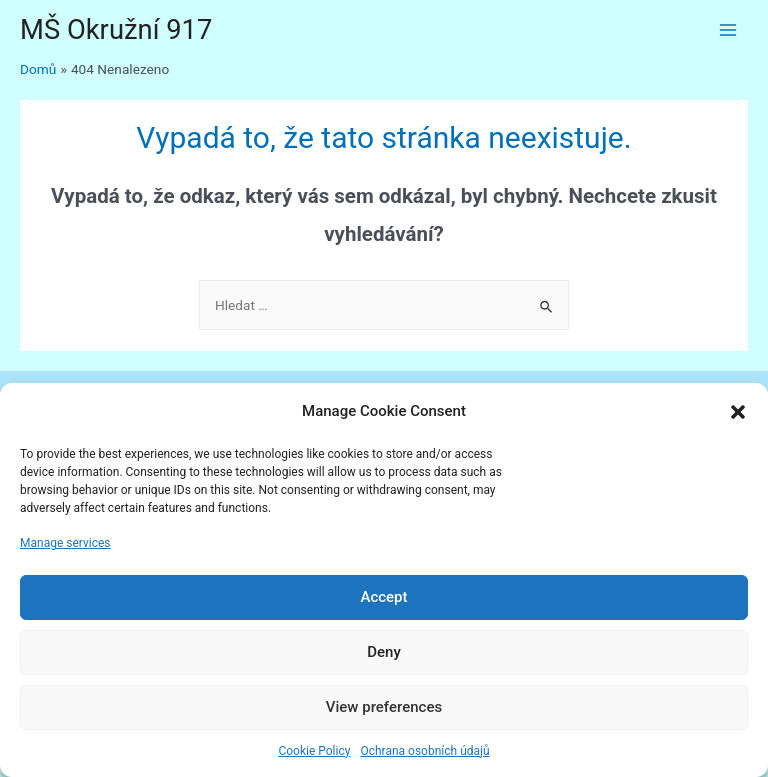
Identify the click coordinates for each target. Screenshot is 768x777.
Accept (383, 597)
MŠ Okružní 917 (116, 30)
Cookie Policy (314, 751)
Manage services (65, 543)
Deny (384, 652)
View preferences (384, 707)
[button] (738, 412)
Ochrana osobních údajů (424, 751)
